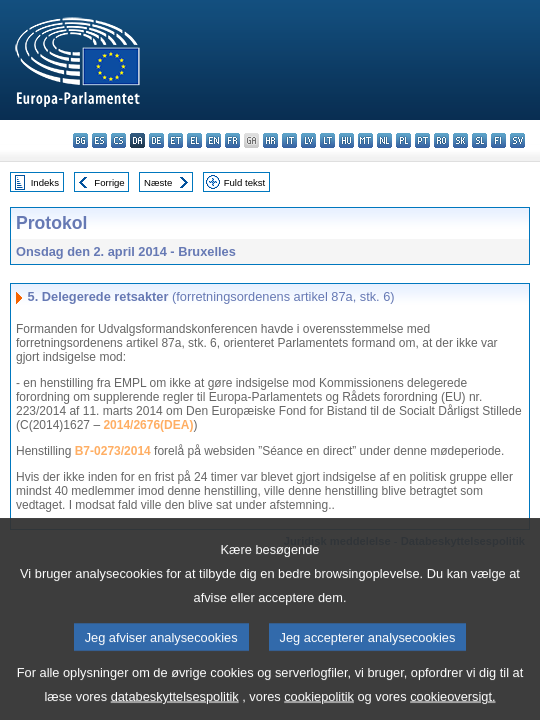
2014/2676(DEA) (148, 425)
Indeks (45, 182)
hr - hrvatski (270, 140)
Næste (158, 182)
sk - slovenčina (460, 140)
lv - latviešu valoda (308, 140)
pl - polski (403, 140)
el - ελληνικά (194, 140)
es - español (99, 140)
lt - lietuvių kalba (327, 140)
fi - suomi (498, 140)
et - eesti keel (175, 140)
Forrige (109, 182)
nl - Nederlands (384, 140)
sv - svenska (517, 140)
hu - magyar (346, 140)
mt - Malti (365, 140)
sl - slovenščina (479, 140)
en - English (213, 140)
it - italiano (289, 140)
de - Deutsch (156, 140)
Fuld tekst (245, 182)
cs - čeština (118, 140)
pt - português (422, 140)
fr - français (232, 140)
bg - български (80, 140)
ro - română (441, 140)
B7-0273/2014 (113, 451)
